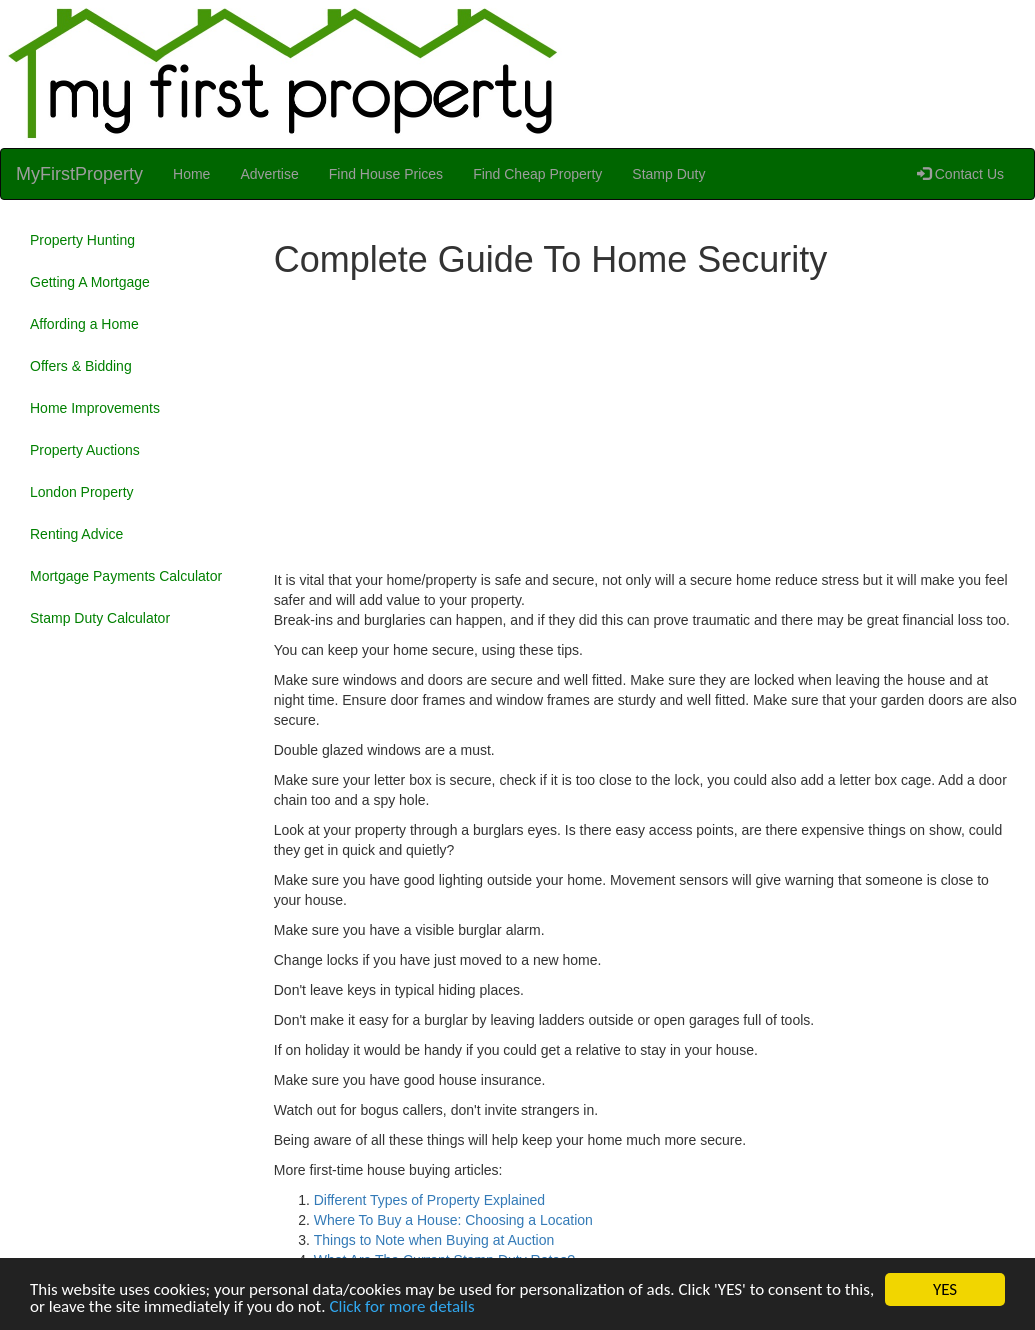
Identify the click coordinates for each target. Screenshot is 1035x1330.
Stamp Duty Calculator (100, 618)
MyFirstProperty (79, 174)
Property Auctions (85, 450)
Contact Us (960, 174)
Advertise (269, 174)
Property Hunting (82, 240)
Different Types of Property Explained (429, 1200)
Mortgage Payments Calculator (126, 576)
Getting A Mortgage (90, 282)
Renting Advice (76, 534)
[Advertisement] (647, 430)
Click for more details (401, 1307)
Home (191, 174)
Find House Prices (386, 174)
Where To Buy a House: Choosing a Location (453, 1220)
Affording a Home (84, 324)
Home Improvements (95, 408)
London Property (82, 492)
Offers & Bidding (81, 366)
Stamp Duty (668, 174)
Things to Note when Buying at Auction (434, 1240)
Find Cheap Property (537, 174)
